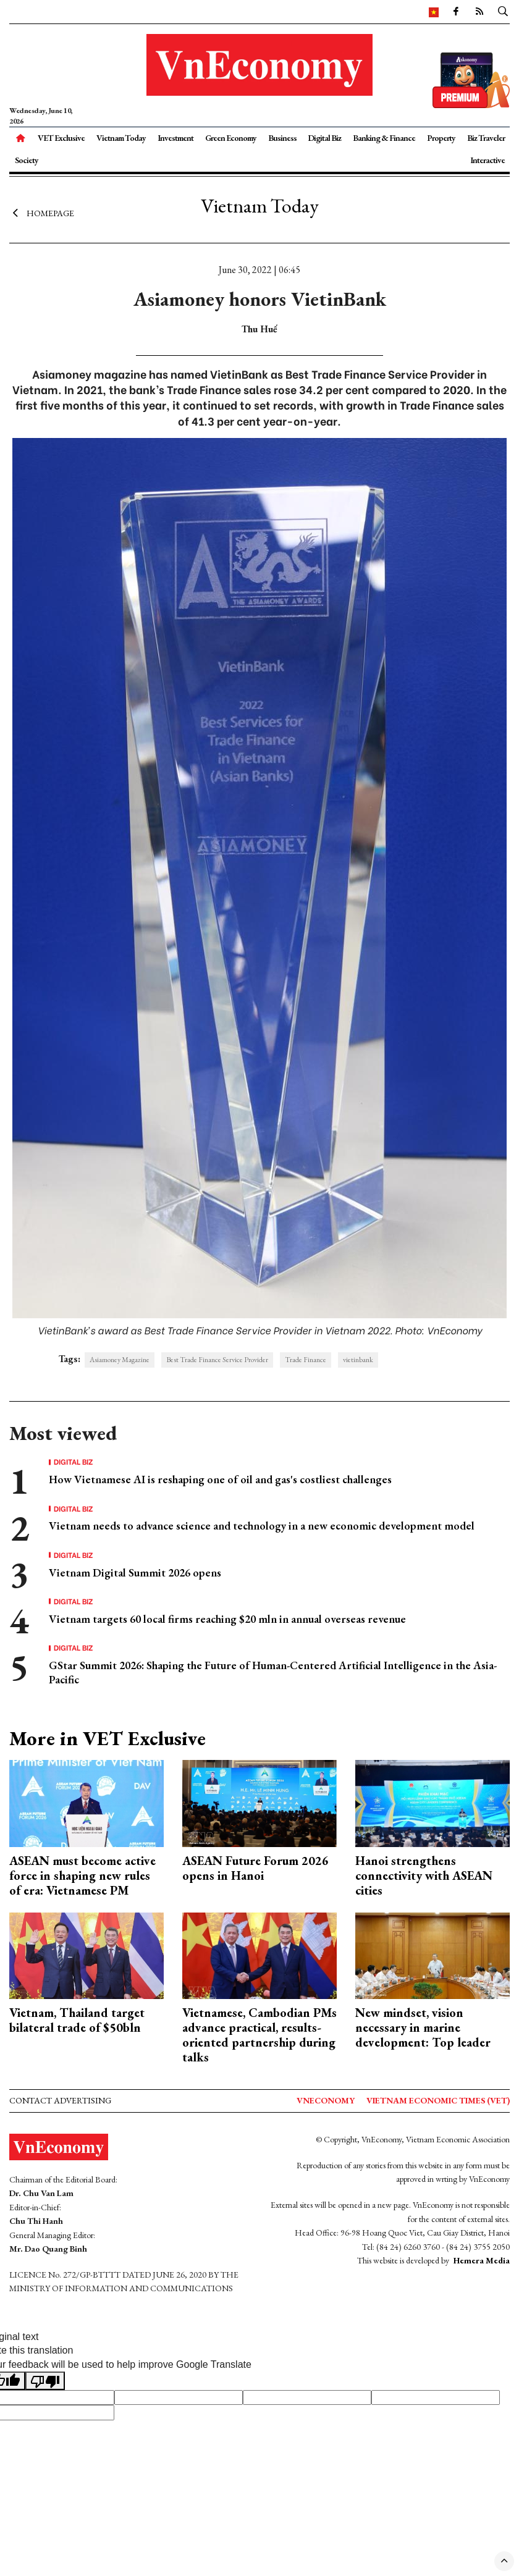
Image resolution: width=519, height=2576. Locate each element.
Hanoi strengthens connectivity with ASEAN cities (423, 1875)
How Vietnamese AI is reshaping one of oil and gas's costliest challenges (220, 1479)
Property (441, 137)
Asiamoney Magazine (120, 1360)
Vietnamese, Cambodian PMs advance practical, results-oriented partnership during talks (259, 2035)
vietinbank (358, 1360)
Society (26, 160)
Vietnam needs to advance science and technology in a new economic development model (262, 1525)
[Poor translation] (45, 2381)
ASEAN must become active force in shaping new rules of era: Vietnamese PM (82, 1875)
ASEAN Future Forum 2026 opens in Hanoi (255, 1868)
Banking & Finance (384, 137)
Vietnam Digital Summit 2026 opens (135, 1572)
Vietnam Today (121, 137)
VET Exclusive (61, 137)
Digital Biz (324, 137)
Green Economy (230, 137)
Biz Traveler (486, 137)
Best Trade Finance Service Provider (217, 1360)
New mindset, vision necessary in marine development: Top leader (423, 2027)
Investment (175, 137)
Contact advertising (60, 2100)
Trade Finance (305, 1360)
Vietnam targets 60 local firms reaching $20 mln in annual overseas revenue (227, 1619)
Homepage (41, 213)
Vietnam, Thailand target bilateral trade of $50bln (77, 2020)
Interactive (487, 160)
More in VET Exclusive (107, 1738)
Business (282, 137)
